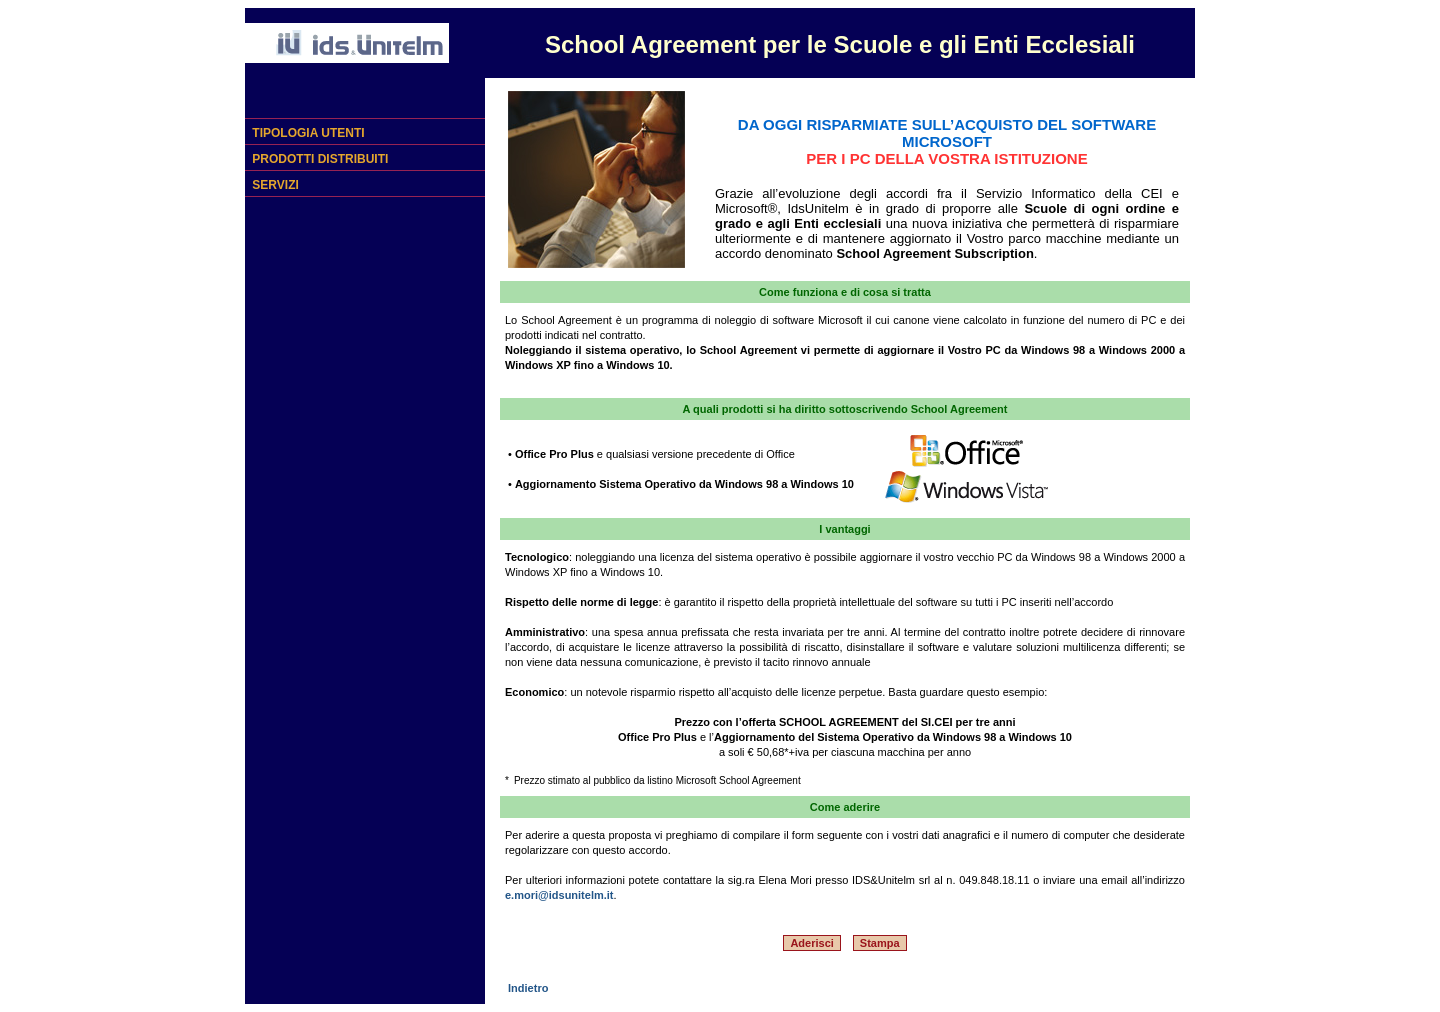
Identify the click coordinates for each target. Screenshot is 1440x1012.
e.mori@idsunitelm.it (559, 895)
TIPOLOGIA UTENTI (307, 133)
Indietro (526, 988)
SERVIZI (274, 185)
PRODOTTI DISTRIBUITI (318, 159)
